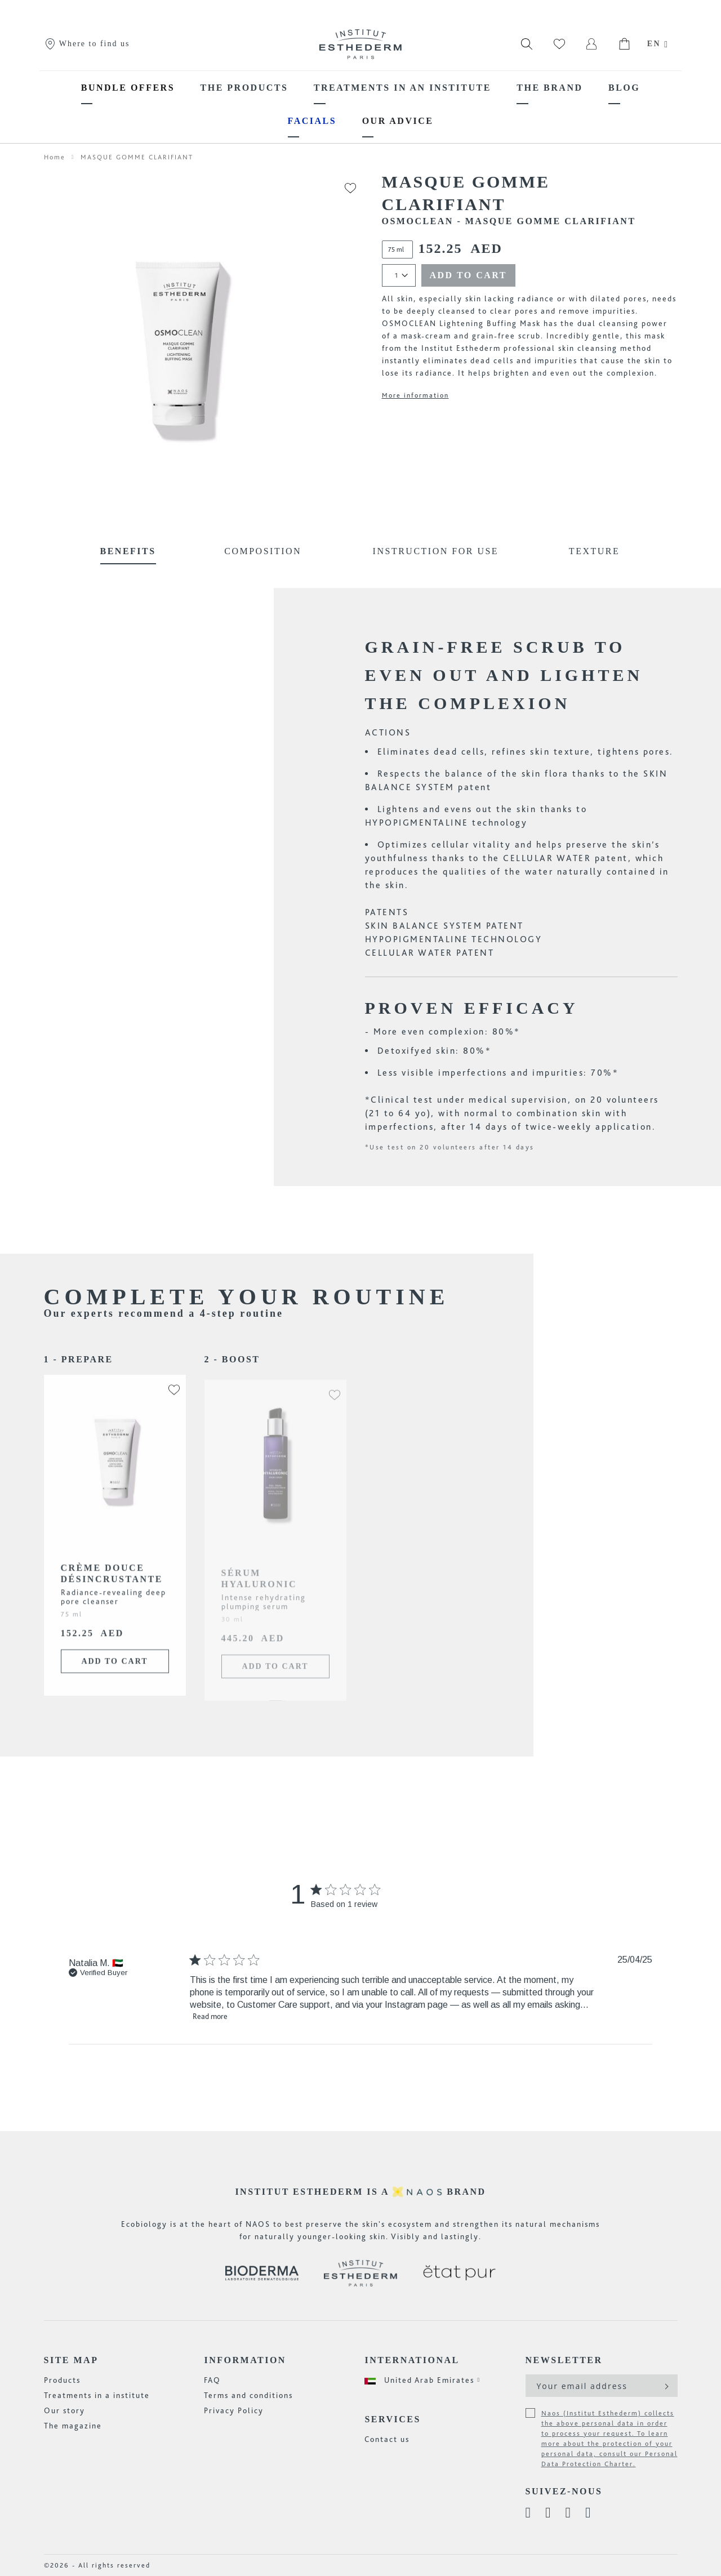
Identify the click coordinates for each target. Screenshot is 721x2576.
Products (62, 2380)
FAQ (212, 2380)
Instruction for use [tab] (436, 551)
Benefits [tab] (128, 551)
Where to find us (87, 43)
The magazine (73, 2425)
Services (392, 2419)
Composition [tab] (262, 551)
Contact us (387, 2439)
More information (415, 395)
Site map (71, 2360)
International (411, 2360)
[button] (168, 1395)
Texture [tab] (594, 551)
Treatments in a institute (97, 2395)
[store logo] (360, 44)
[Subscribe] (665, 2385)
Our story (64, 2410)
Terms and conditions (248, 2395)
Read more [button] (210, 2016)
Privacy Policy (234, 2410)
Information (245, 2360)
